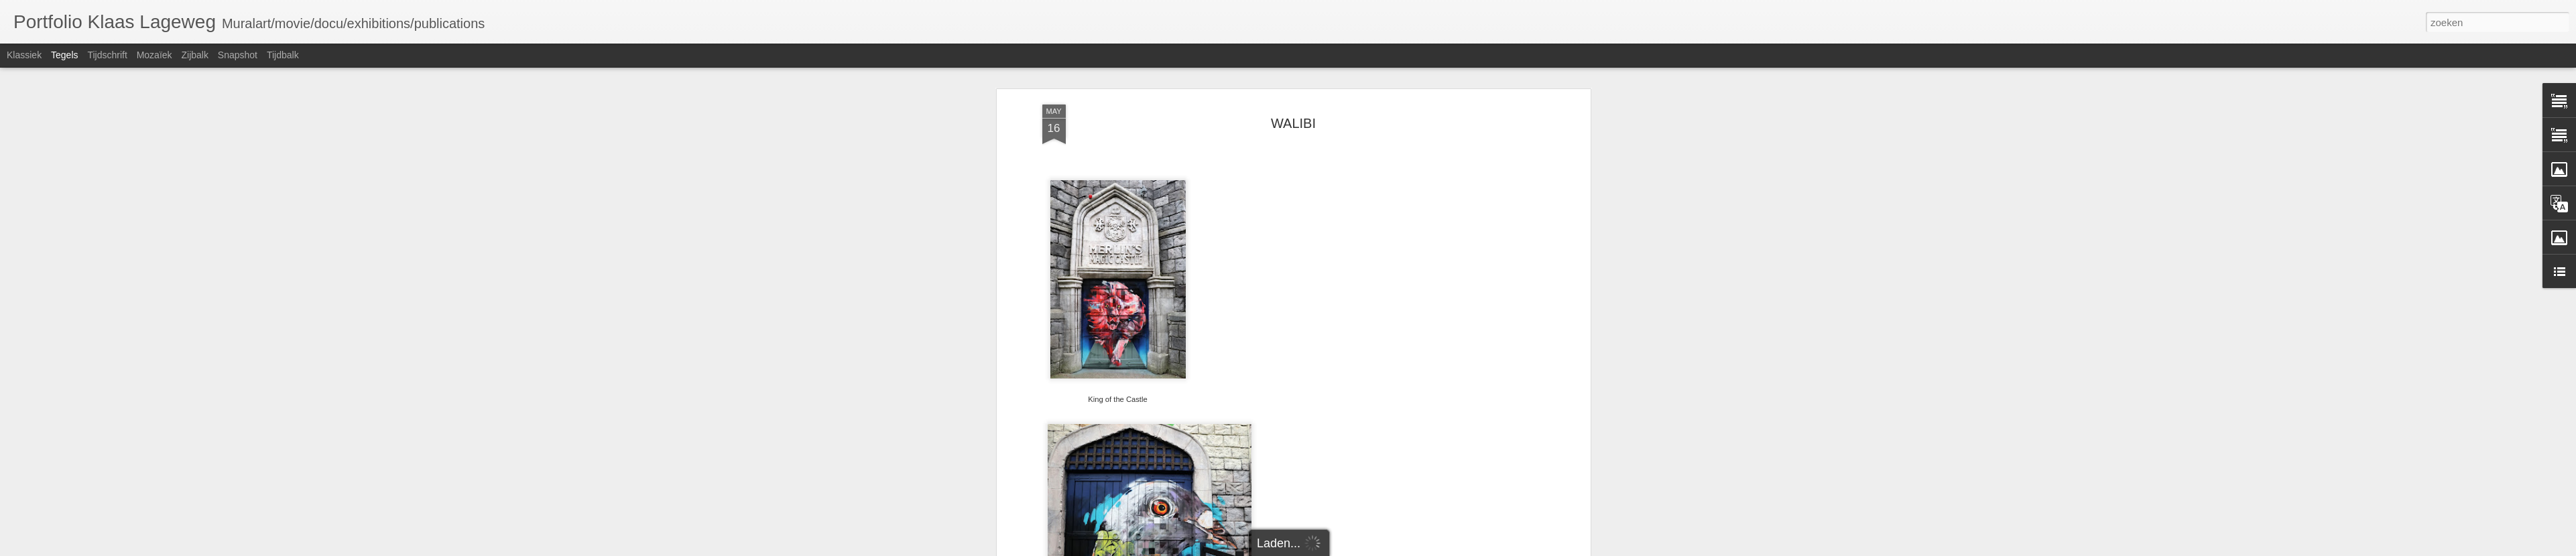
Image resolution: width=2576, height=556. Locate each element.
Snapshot (237, 55)
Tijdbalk (283, 55)
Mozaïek (154, 55)
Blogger (1351, 549)
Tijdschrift (107, 55)
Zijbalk (194, 55)
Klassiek (24, 55)
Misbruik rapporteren (1402, 549)
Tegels (64, 55)
